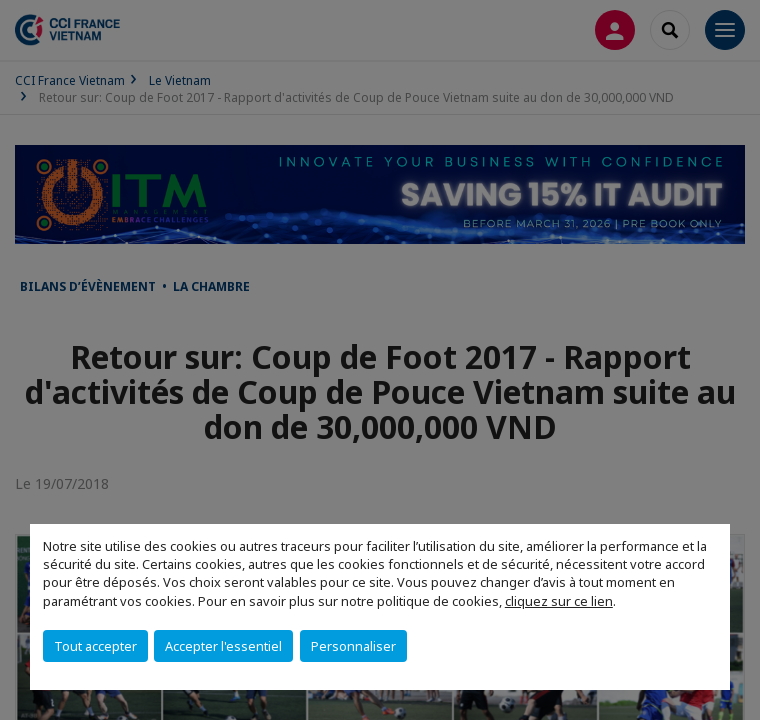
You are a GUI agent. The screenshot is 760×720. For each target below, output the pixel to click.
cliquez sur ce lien (559, 601)
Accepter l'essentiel (223, 646)
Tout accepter (95, 646)
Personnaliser (353, 646)
